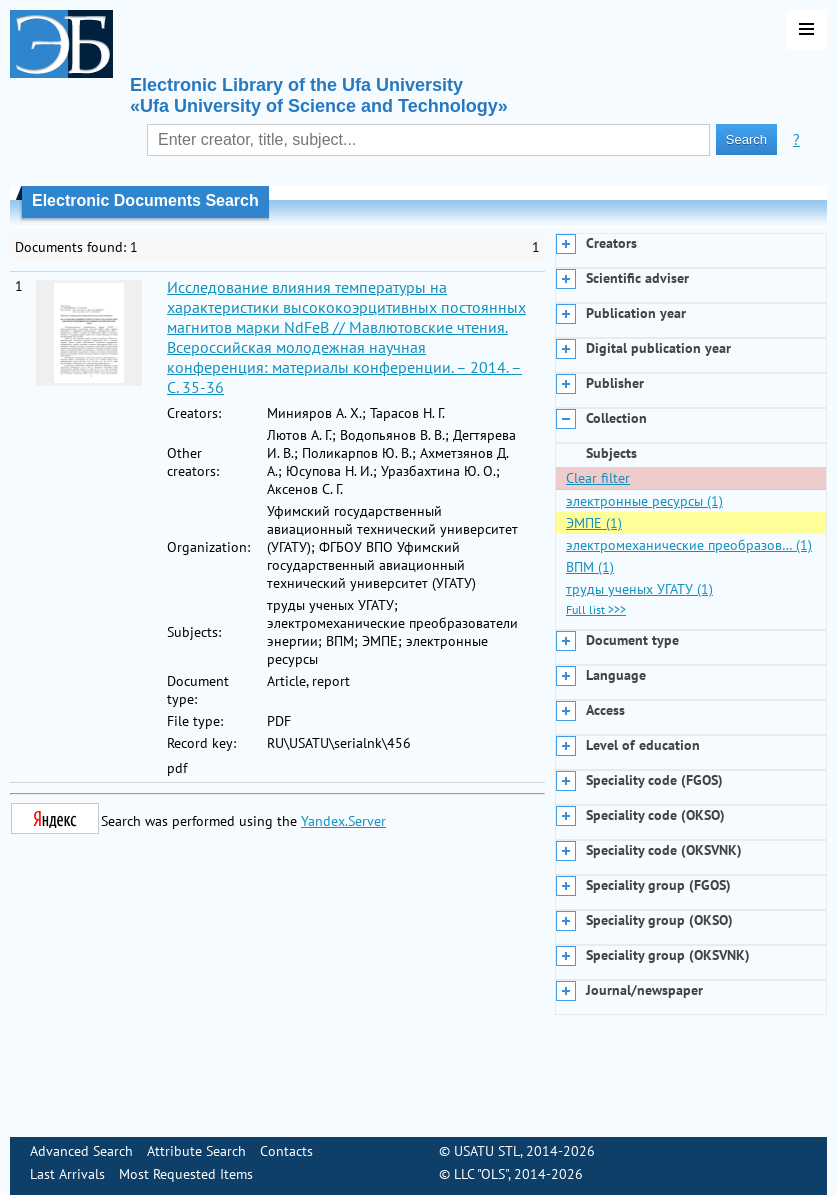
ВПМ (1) (590, 567)
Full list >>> (596, 609)
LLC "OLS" (481, 1174)
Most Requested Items (186, 1174)
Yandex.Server (343, 821)
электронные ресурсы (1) (644, 501)
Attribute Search (196, 1151)
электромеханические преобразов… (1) (689, 545)
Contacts (286, 1151)
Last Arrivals (67, 1174)
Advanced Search (81, 1151)
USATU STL (487, 1151)
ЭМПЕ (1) (594, 523)
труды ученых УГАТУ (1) (639, 589)
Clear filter (598, 478)
